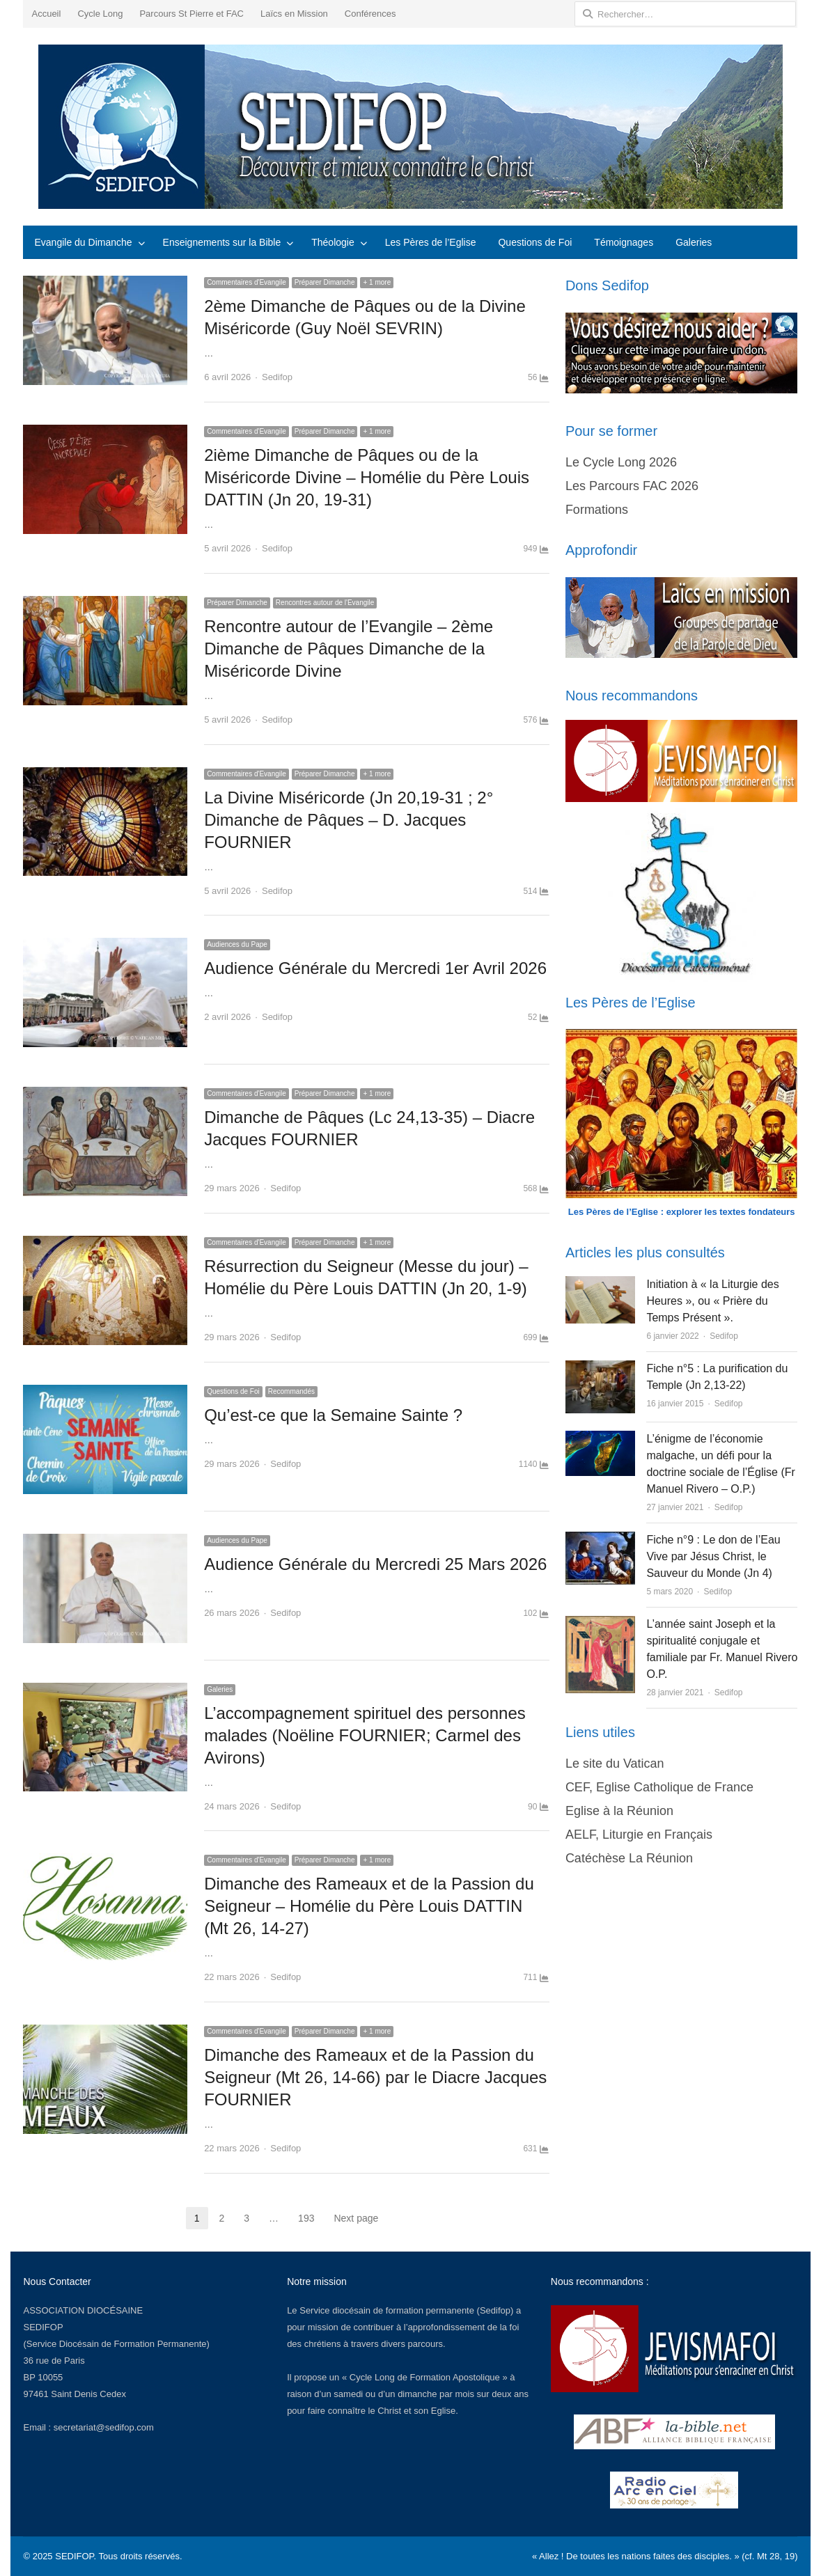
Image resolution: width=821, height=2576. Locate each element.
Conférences (370, 13)
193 (306, 2218)
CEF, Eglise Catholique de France (659, 1787)
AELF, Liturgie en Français (638, 1834)
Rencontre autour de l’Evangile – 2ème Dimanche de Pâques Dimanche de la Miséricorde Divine (348, 648)
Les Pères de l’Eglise (430, 242)
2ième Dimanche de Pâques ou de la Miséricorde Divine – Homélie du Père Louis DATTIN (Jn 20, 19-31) (366, 477)
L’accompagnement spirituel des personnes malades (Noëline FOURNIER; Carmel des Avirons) (365, 1735)
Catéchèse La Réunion (629, 1858)
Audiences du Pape (237, 944)
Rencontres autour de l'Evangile (325, 602)
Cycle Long (100, 13)
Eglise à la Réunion (619, 1811)
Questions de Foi (535, 242)
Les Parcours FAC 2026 (631, 486)
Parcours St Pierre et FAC (191, 13)
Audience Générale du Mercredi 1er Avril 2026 (375, 968)
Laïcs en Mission (294, 13)
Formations (596, 510)
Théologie (332, 242)
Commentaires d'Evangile (246, 282)
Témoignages (623, 242)
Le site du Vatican (614, 1763)
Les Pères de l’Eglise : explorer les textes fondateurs (681, 1212)
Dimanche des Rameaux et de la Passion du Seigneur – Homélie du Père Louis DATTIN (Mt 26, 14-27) (369, 1906)
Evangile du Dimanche (83, 242)
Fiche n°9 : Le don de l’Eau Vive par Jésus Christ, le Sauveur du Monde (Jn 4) (713, 1556)
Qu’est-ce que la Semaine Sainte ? (333, 1415)
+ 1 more (377, 282)
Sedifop (277, 377)
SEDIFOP (43, 2327)
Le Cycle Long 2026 (621, 462)
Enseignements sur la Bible (222, 242)
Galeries (693, 242)
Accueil (46, 13)
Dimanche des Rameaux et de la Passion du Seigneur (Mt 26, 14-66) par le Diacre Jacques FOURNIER (375, 2077)
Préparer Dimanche (325, 282)
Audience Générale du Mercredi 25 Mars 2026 (375, 1564)
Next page (356, 2218)
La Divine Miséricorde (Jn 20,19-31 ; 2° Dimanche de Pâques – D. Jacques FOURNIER (348, 819)
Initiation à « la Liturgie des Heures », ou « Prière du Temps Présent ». (712, 1301)
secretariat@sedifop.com (104, 2427)
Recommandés (291, 1391)
